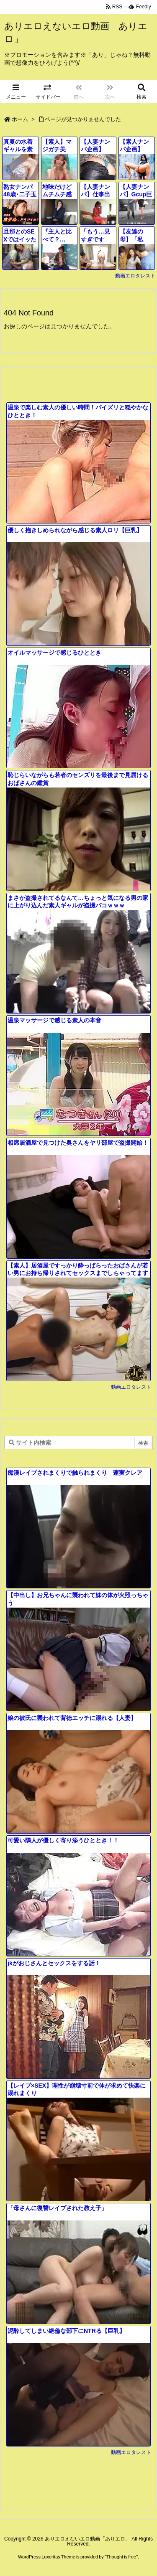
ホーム (20, 119)
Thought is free (121, 2556)
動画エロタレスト (135, 276)
